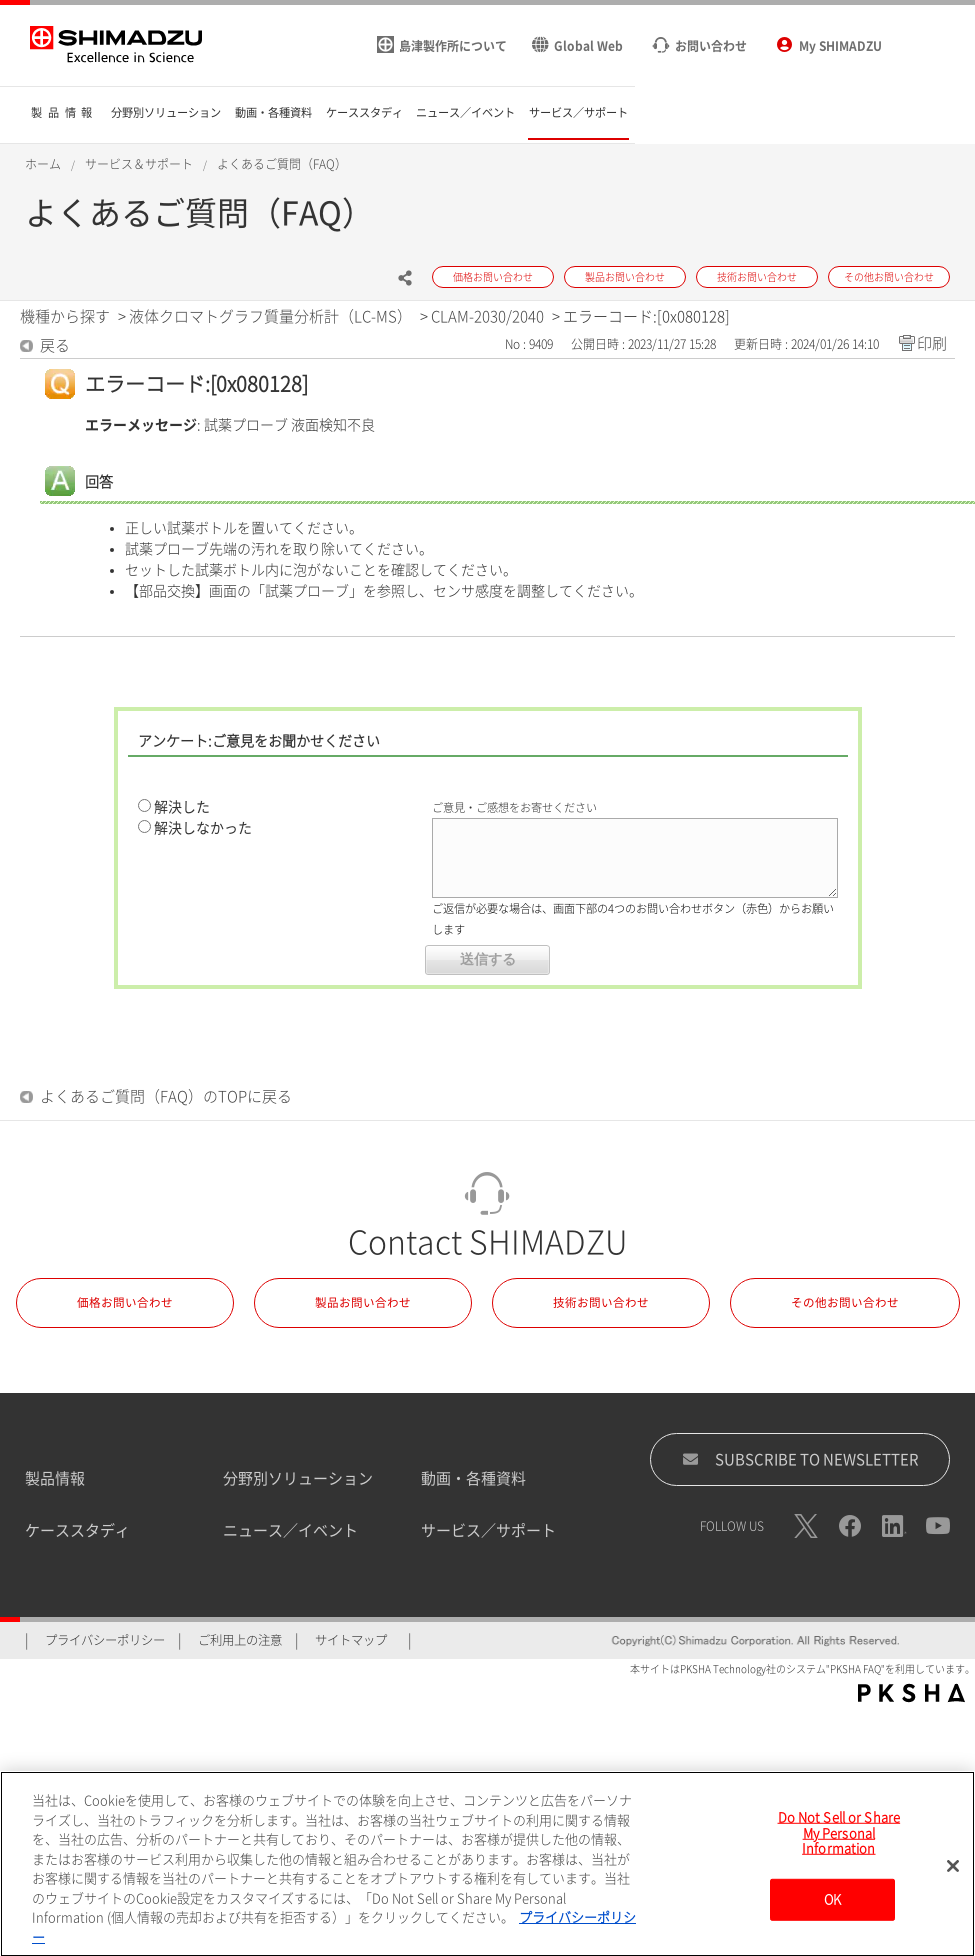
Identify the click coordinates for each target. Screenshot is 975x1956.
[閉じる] (953, 1874)
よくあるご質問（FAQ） (282, 164)
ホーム (43, 164)
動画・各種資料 (473, 1478)
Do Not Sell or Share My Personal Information (839, 1841)
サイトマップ (351, 1640)
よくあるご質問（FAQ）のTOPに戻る (166, 1096)
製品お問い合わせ (363, 1302)
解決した (182, 807)
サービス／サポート (488, 1530)
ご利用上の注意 (240, 1640)
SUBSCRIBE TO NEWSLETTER (800, 1459)
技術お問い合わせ (601, 1302)
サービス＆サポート (139, 164)
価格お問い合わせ (125, 1302)
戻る (55, 345)
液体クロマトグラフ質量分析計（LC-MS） (270, 316)
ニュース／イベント (290, 1530)
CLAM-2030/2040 (487, 316)
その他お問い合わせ (845, 1302)
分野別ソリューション (298, 1478)
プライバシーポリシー (105, 1640)
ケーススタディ (77, 1530)
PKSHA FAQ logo (911, 1693)
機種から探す (65, 316)
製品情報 (55, 1478)
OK (832, 1907)
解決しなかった (203, 828)
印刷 (932, 343)
